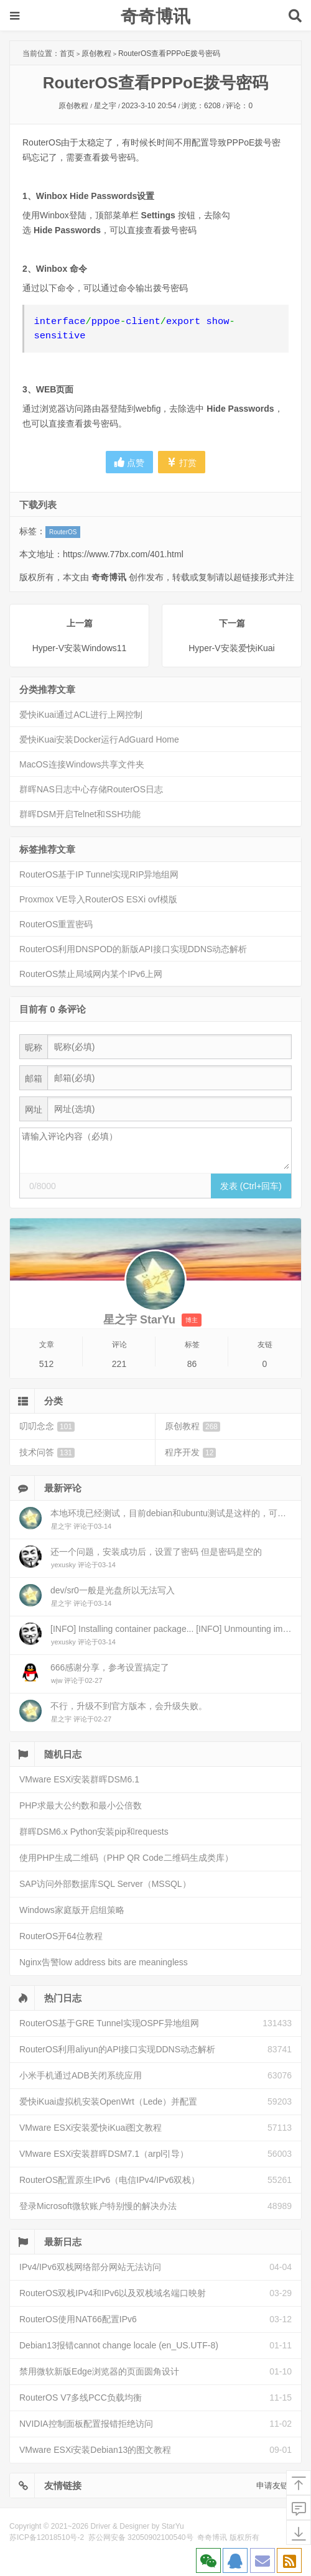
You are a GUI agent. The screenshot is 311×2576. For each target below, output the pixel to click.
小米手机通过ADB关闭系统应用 (80, 2075)
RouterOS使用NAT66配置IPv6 (78, 2319)
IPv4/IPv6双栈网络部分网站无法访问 (90, 2267)
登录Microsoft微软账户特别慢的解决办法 (98, 2206)
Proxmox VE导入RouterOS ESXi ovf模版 (98, 899)
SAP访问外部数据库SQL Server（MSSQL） (105, 1884)
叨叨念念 (47, 1426)
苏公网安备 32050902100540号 (140, 2537)
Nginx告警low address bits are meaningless (103, 1962)
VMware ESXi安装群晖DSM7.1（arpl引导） (103, 2154)
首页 (67, 53)
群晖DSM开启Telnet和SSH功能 (80, 814)
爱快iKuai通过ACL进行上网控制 (80, 715)
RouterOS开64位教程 (61, 1936)
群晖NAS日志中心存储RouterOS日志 (91, 789)
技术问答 (47, 1452)
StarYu (173, 2526)
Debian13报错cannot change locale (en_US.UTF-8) (118, 2345)
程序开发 (190, 1452)
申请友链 (272, 2485)
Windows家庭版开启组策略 (71, 1910)
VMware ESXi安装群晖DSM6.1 (79, 1779)
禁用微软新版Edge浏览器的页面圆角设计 (99, 2371)
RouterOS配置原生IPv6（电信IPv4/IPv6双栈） (109, 2180)
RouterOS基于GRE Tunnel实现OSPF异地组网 (109, 2023)
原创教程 (96, 53)
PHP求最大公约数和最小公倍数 (80, 1805)
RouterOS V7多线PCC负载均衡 (80, 2397)
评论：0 (239, 105)
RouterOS (63, 532)
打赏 (182, 462)
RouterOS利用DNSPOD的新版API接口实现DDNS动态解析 (133, 949)
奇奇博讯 (155, 16)
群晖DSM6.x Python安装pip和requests (94, 1832)
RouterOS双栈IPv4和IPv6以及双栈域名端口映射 (112, 2293)
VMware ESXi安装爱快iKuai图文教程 (90, 2128)
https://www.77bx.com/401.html (123, 554)
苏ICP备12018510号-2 (46, 2537)
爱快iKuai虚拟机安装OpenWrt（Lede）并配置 (108, 2101)
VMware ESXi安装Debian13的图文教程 (95, 2450)
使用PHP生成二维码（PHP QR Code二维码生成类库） (126, 1858)
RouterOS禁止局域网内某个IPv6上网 (90, 974)
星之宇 (105, 105)
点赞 (129, 462)
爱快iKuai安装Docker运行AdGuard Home (99, 739)
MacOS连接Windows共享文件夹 (81, 764)
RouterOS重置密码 (56, 924)
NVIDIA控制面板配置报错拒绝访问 (86, 2424)
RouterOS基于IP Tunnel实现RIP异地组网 (99, 874)
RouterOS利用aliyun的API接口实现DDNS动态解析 (117, 2049)
